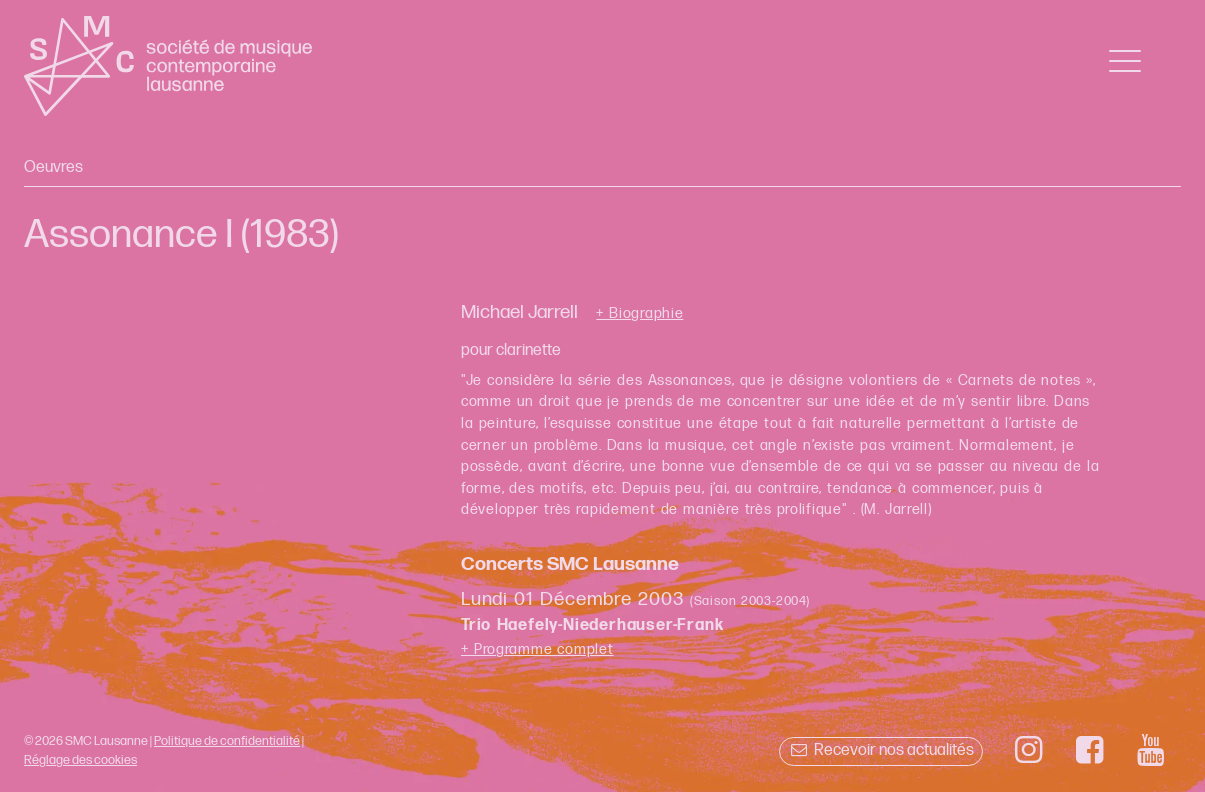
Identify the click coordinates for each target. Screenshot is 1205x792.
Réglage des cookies (80, 760)
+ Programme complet (537, 649)
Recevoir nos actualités (880, 750)
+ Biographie (639, 314)
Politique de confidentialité (227, 741)
